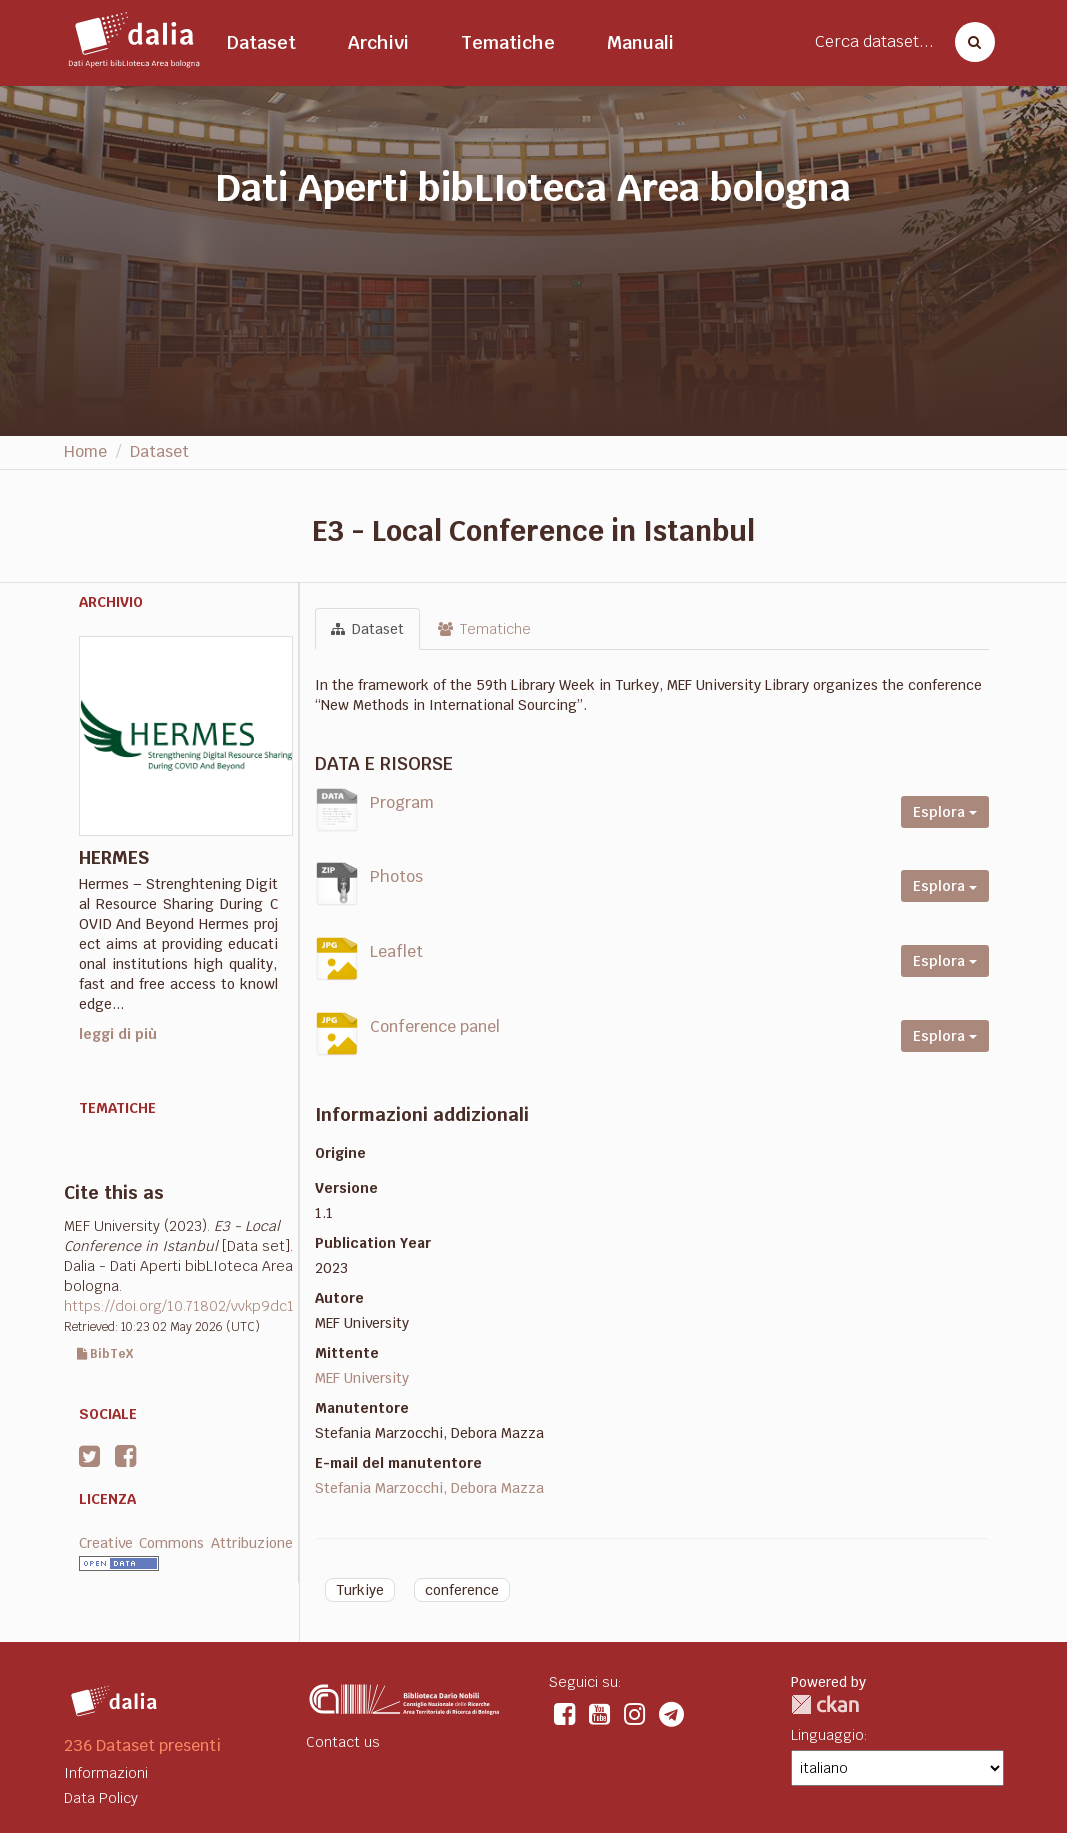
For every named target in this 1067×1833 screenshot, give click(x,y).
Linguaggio (827, 1735)
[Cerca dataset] (969, 42)
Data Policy (101, 1798)
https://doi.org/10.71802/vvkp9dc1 (179, 1306)
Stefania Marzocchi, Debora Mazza (429, 1488)
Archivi (378, 42)
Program (402, 802)
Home (85, 451)
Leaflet (396, 951)
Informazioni (106, 1773)
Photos (396, 876)
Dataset (261, 42)
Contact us (343, 1742)
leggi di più (118, 1034)
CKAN (825, 1704)
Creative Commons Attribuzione (186, 1543)
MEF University (362, 1378)
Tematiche (508, 42)
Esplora (945, 812)
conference (462, 1590)
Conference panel (435, 1026)
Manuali (640, 42)
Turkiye (360, 1590)
